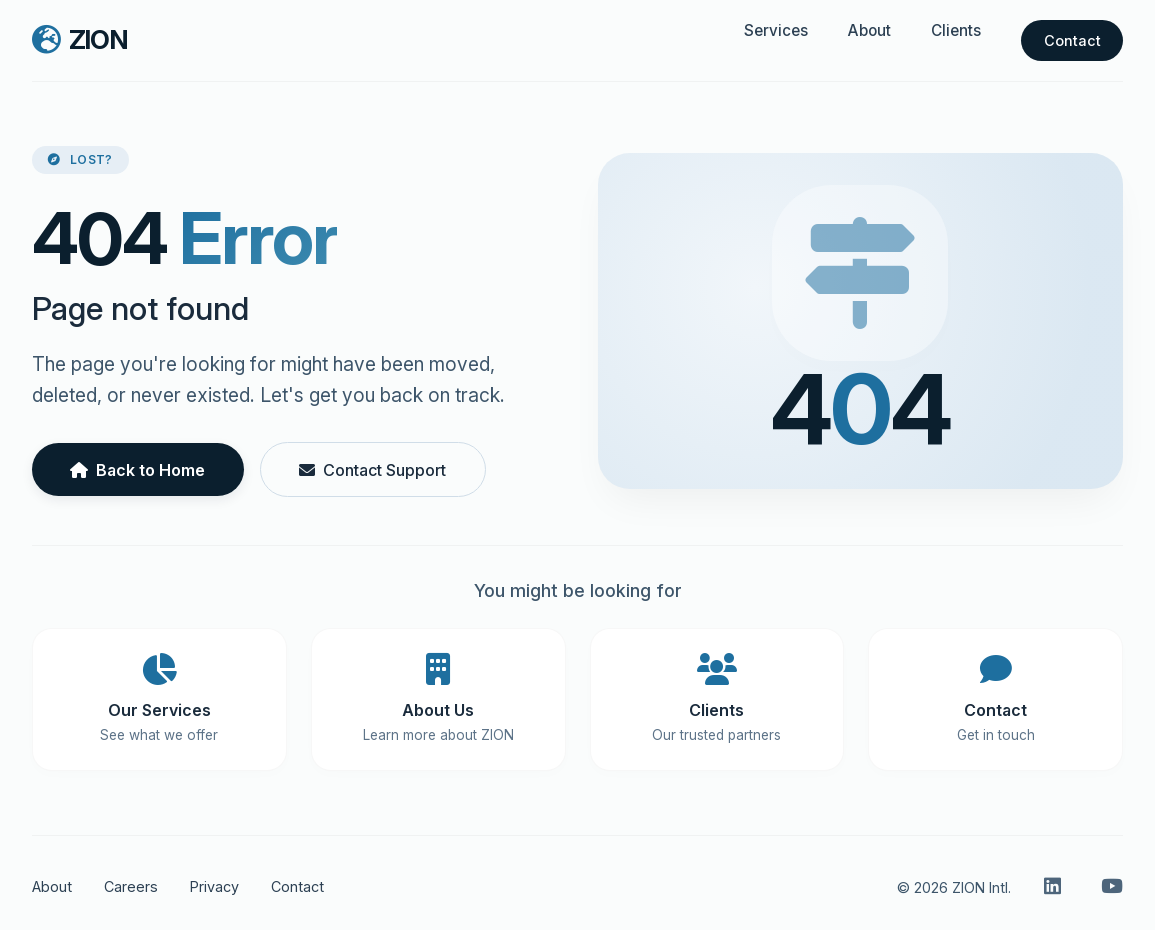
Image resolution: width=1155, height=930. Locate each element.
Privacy (214, 886)
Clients (956, 30)
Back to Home (137, 470)
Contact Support (372, 470)
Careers (131, 886)
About (869, 30)
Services (776, 30)
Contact (1072, 40)
